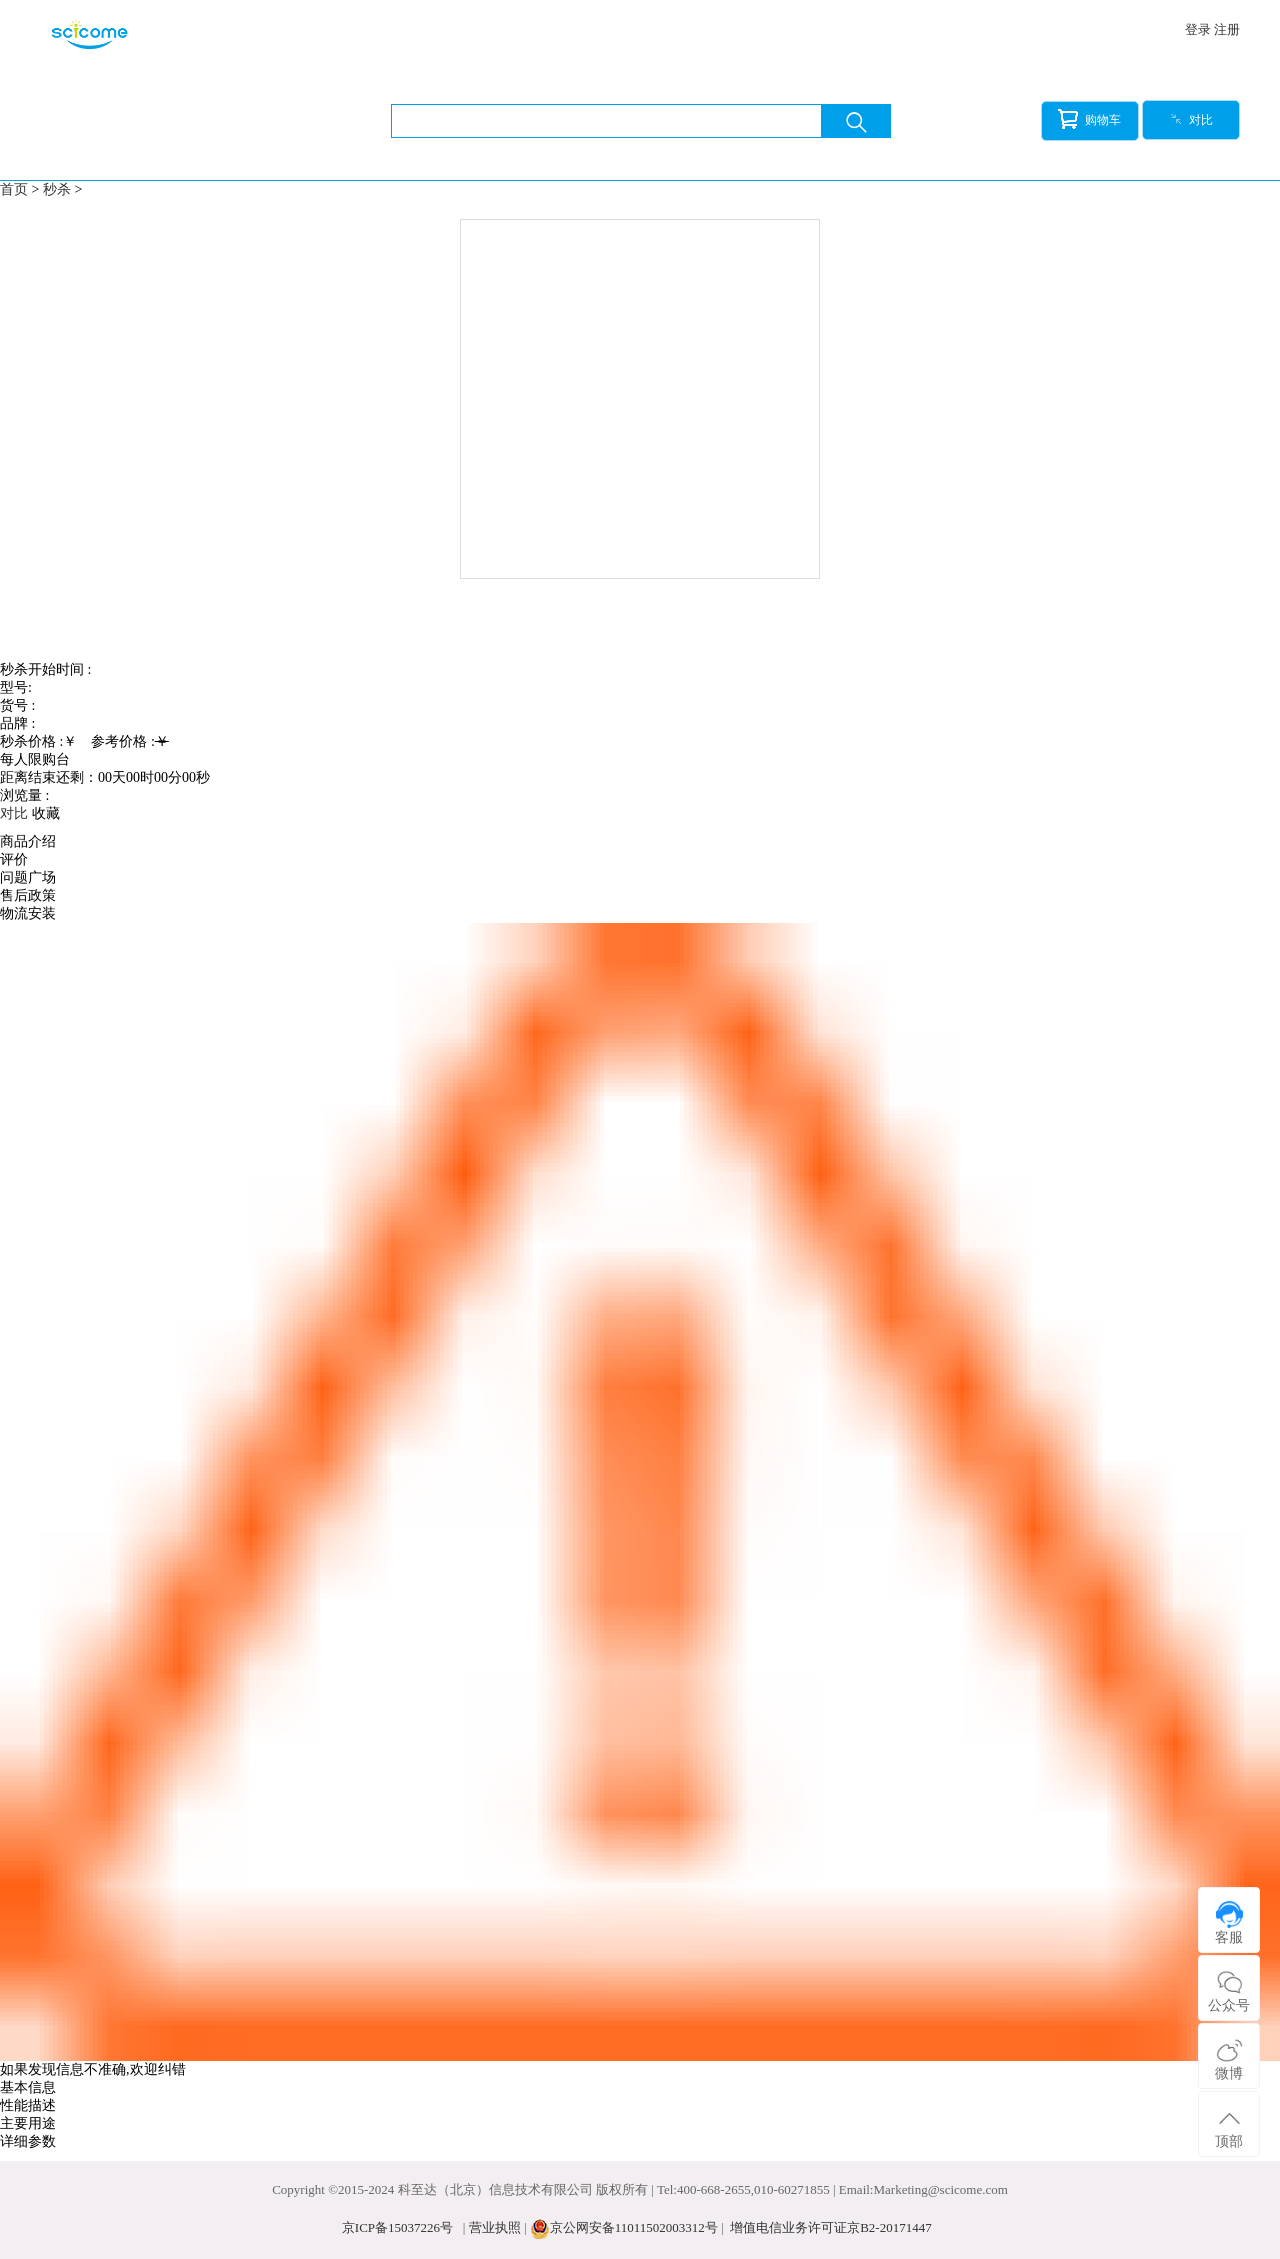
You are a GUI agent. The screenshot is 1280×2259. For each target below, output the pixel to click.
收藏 (46, 813)
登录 (1198, 29)
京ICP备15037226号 (397, 2227)
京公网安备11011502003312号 (634, 2227)
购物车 (1089, 119)
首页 (14, 189)
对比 (1191, 120)
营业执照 (495, 2227)
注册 (1227, 29)
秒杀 (57, 189)
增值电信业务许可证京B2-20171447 (831, 2227)
